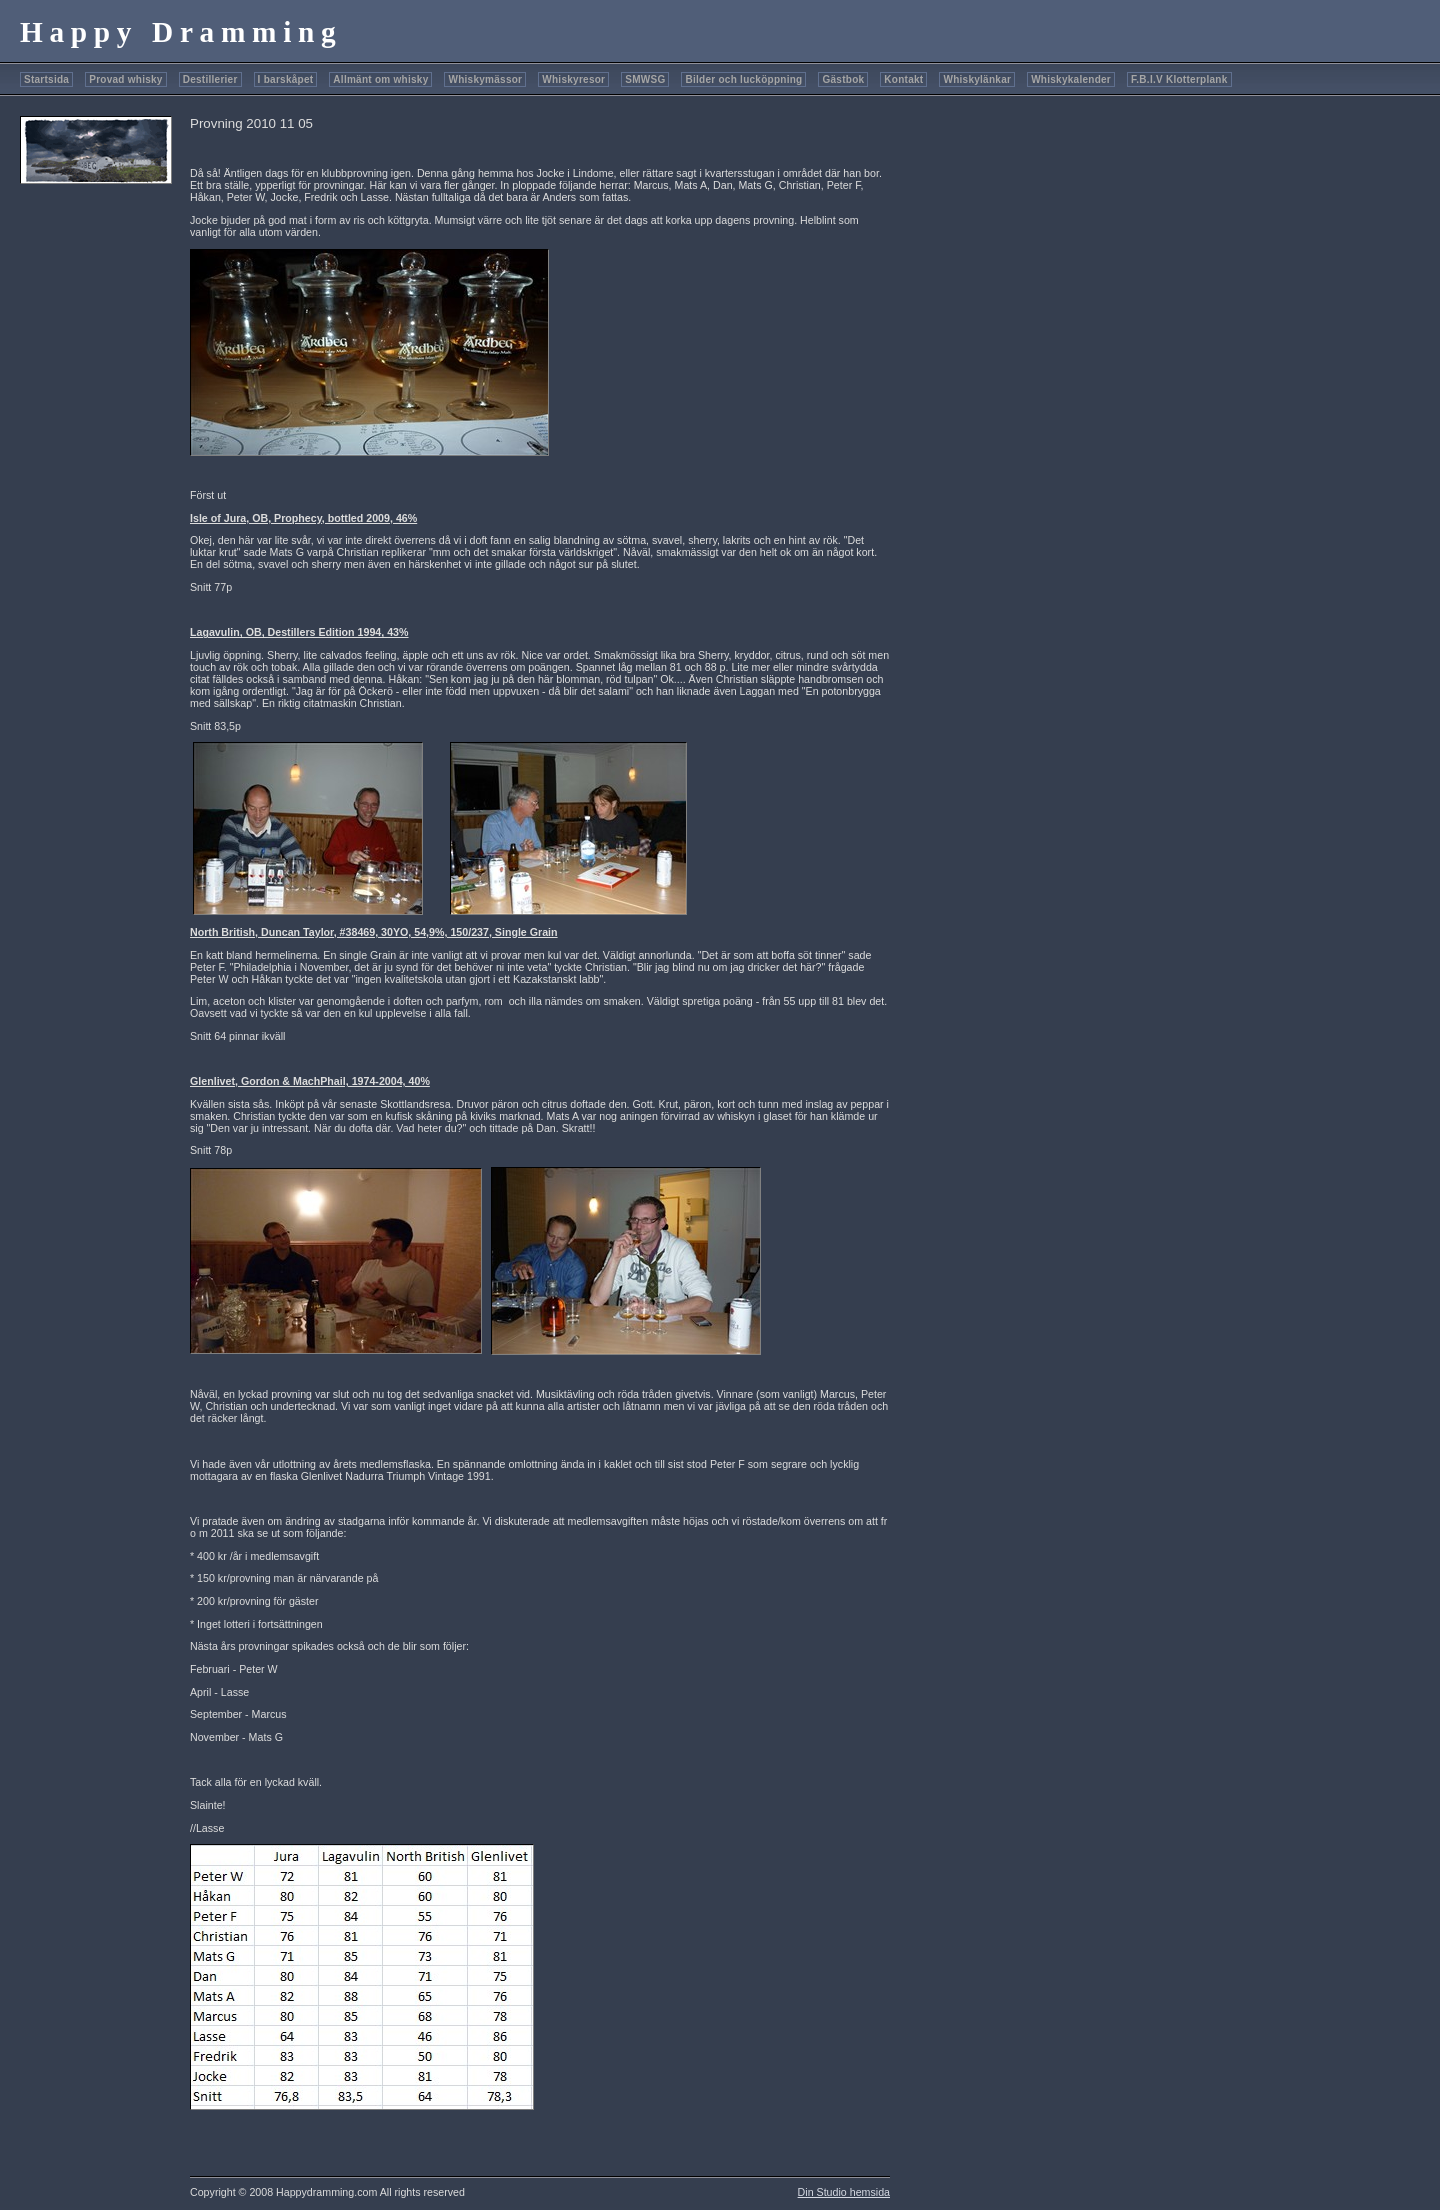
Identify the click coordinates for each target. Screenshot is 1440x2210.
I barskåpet (286, 79)
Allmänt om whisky (380, 79)
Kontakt (903, 79)
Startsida (46, 79)
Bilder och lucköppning (743, 79)
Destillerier (210, 79)
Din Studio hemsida (844, 2192)
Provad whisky (126, 79)
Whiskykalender (1071, 79)
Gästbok (843, 79)
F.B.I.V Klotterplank (1179, 79)
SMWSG (645, 79)
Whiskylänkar (977, 79)
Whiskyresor (573, 79)
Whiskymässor (485, 79)
